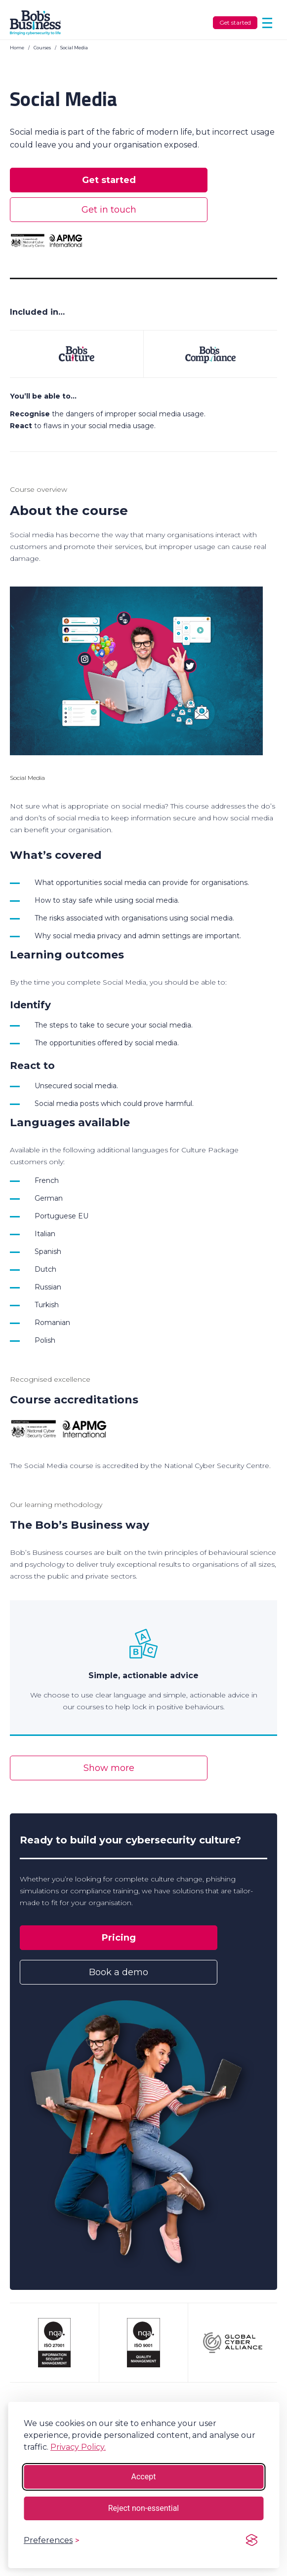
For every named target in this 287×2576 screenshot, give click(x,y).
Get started (235, 22)
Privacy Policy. (78, 2447)
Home (17, 47)
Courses (42, 47)
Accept (143, 2476)
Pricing (119, 1937)
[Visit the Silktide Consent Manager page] (251, 2540)
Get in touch (109, 209)
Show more (108, 1768)
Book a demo (118, 1972)
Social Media (74, 47)
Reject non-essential (143, 2508)
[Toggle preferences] (51, 2540)
